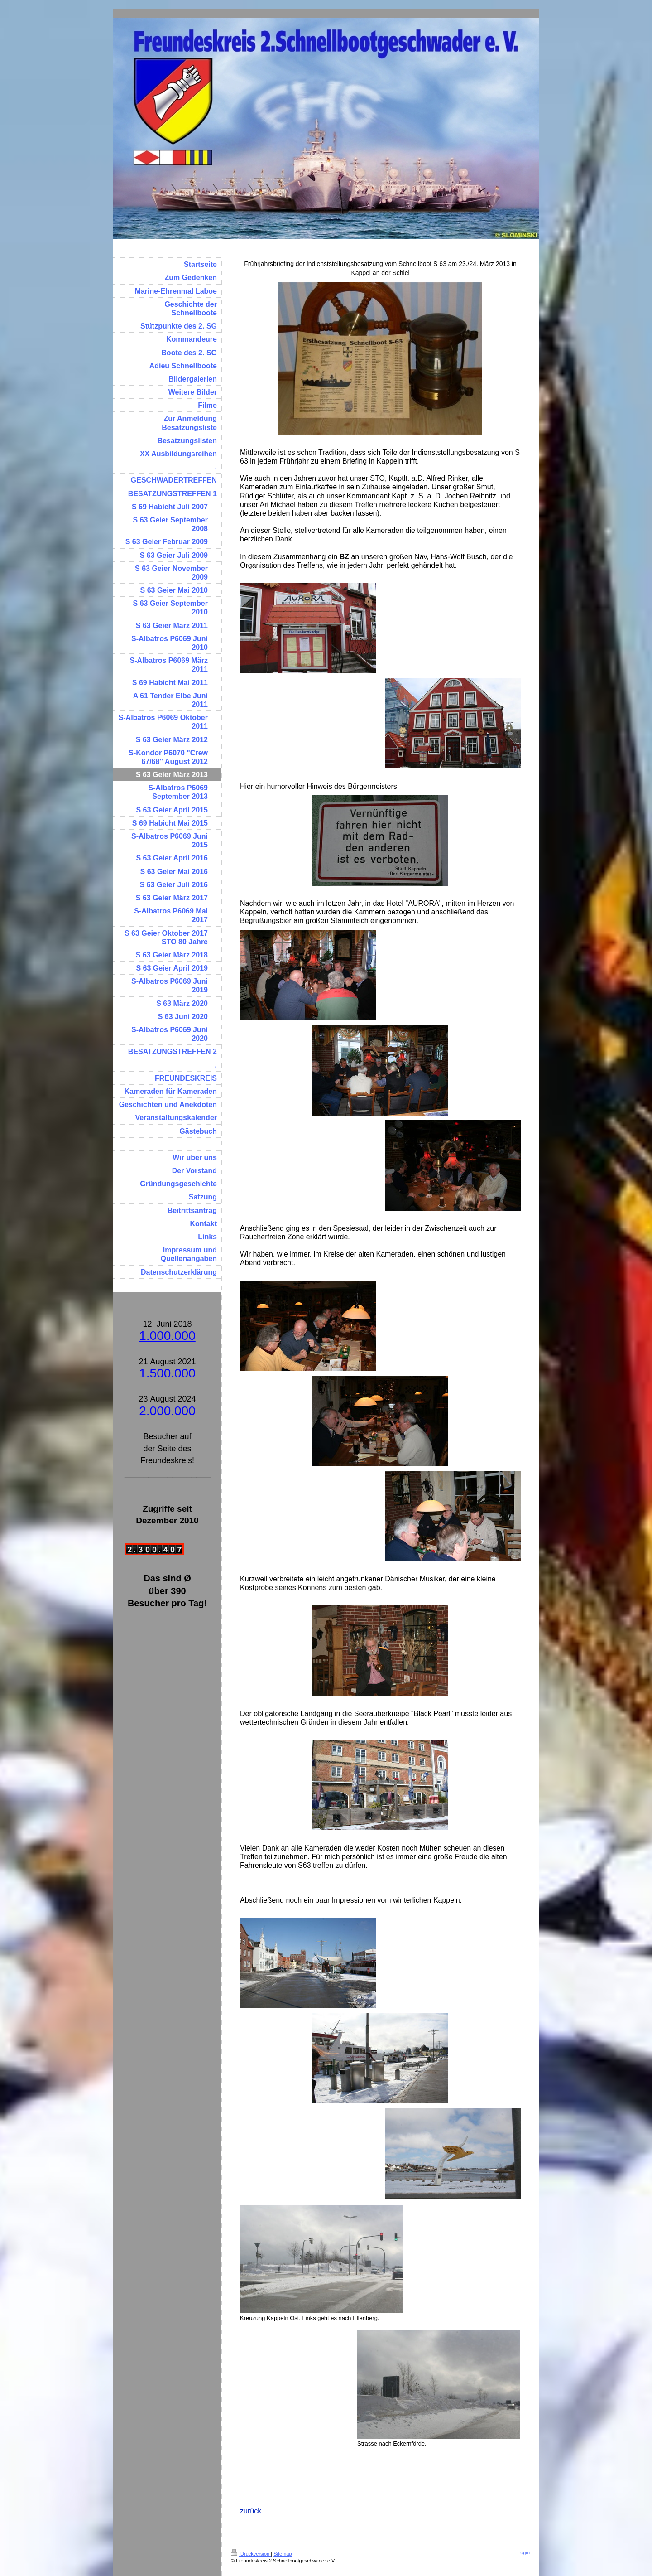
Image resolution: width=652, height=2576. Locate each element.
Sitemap (282, 2554)
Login (524, 2552)
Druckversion (251, 2554)
